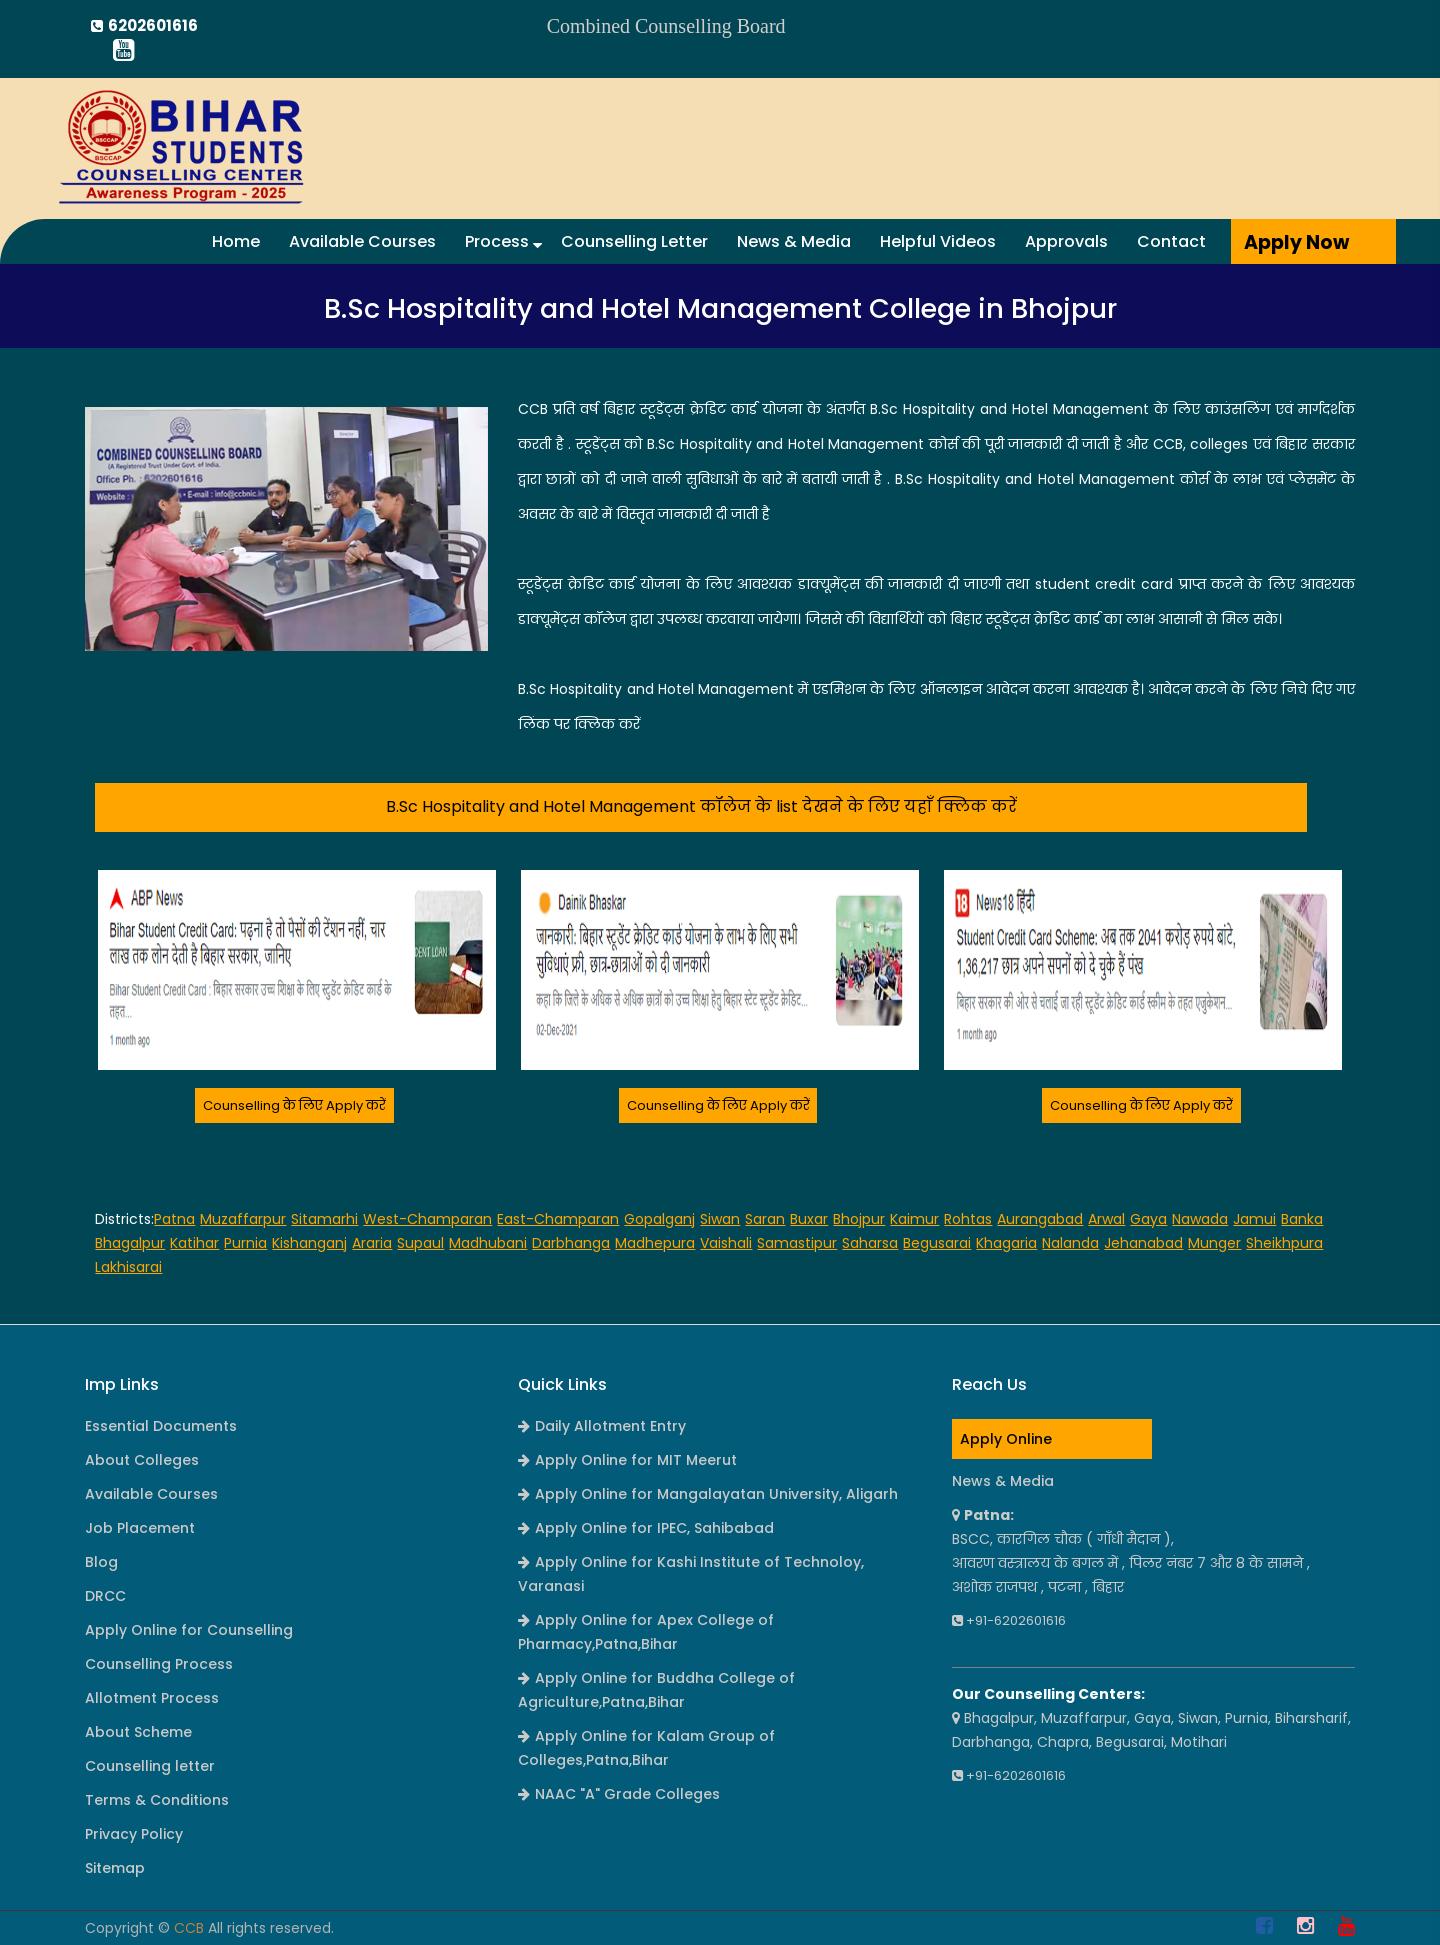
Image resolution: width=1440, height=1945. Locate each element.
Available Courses (362, 241)
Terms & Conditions (157, 1800)
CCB (189, 1928)
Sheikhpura (1284, 1243)
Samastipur (797, 1243)
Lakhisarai (128, 1267)
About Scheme (138, 1732)
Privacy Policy (134, 1834)
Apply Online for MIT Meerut (627, 1460)
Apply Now (1296, 242)
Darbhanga (571, 1243)
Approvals (1066, 241)
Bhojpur (859, 1219)
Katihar (194, 1243)
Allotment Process (152, 1698)
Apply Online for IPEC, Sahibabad (646, 1528)
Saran (765, 1219)
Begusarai (937, 1243)
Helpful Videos (938, 241)
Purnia (245, 1243)
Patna (174, 1219)
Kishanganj (309, 1243)
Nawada (1200, 1219)
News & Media (794, 241)
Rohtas (968, 1219)
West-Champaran (427, 1219)
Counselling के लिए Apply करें (294, 1105)
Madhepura (655, 1243)
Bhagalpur (130, 1243)
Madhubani (488, 1243)
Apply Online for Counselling (189, 1630)
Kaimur (914, 1219)
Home (236, 241)
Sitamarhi (324, 1219)
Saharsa (870, 1243)
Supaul (420, 1243)
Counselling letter (150, 1766)
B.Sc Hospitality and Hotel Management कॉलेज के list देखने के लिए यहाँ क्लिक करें (701, 806)
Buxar (809, 1219)
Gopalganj (659, 1219)
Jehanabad (1143, 1243)
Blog (101, 1562)
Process (503, 241)
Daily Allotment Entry (602, 1426)
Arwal (1106, 1219)
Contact (1171, 241)
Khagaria (1006, 1243)
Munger (1214, 1243)
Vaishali (726, 1243)
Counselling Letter (634, 241)
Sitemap (115, 1868)
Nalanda (1070, 1243)
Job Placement (140, 1528)
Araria (372, 1243)
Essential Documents (161, 1426)
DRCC (105, 1596)
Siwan (720, 1219)
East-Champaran (558, 1219)
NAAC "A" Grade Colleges (619, 1794)
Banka (1302, 1219)
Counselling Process (159, 1664)
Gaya (1148, 1219)
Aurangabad (1040, 1219)
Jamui (1254, 1219)
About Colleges (142, 1460)
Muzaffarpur (243, 1219)
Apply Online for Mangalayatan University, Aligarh (708, 1494)
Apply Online (1006, 1439)
